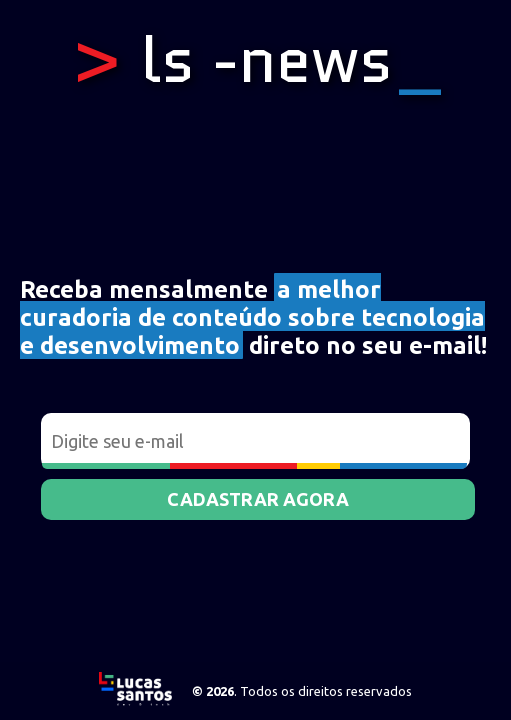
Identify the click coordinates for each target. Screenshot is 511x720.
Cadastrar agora (258, 499)
